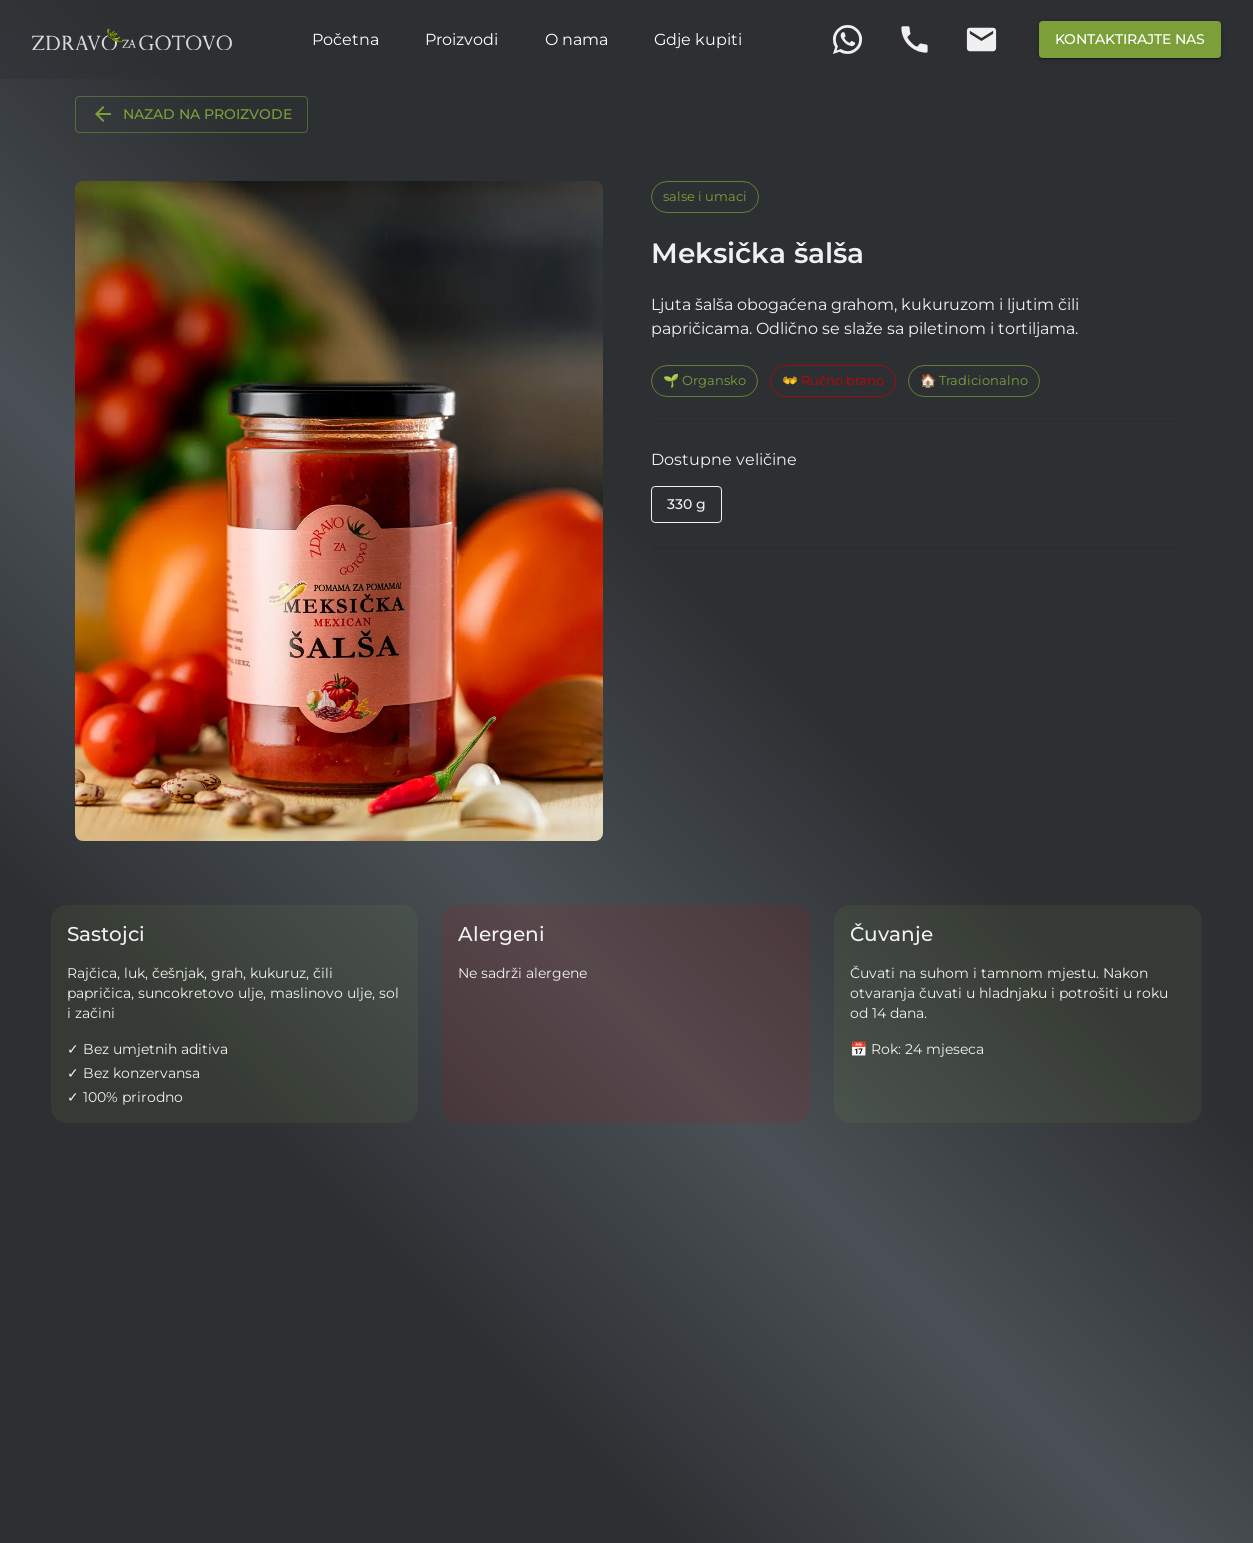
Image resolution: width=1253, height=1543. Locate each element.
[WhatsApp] (847, 39)
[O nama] (576, 40)
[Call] (914, 39)
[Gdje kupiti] (698, 40)
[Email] (981, 39)
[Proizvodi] (461, 40)
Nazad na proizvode (191, 114)
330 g (686, 504)
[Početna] (345, 40)
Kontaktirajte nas (1130, 39)
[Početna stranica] (132, 40)
